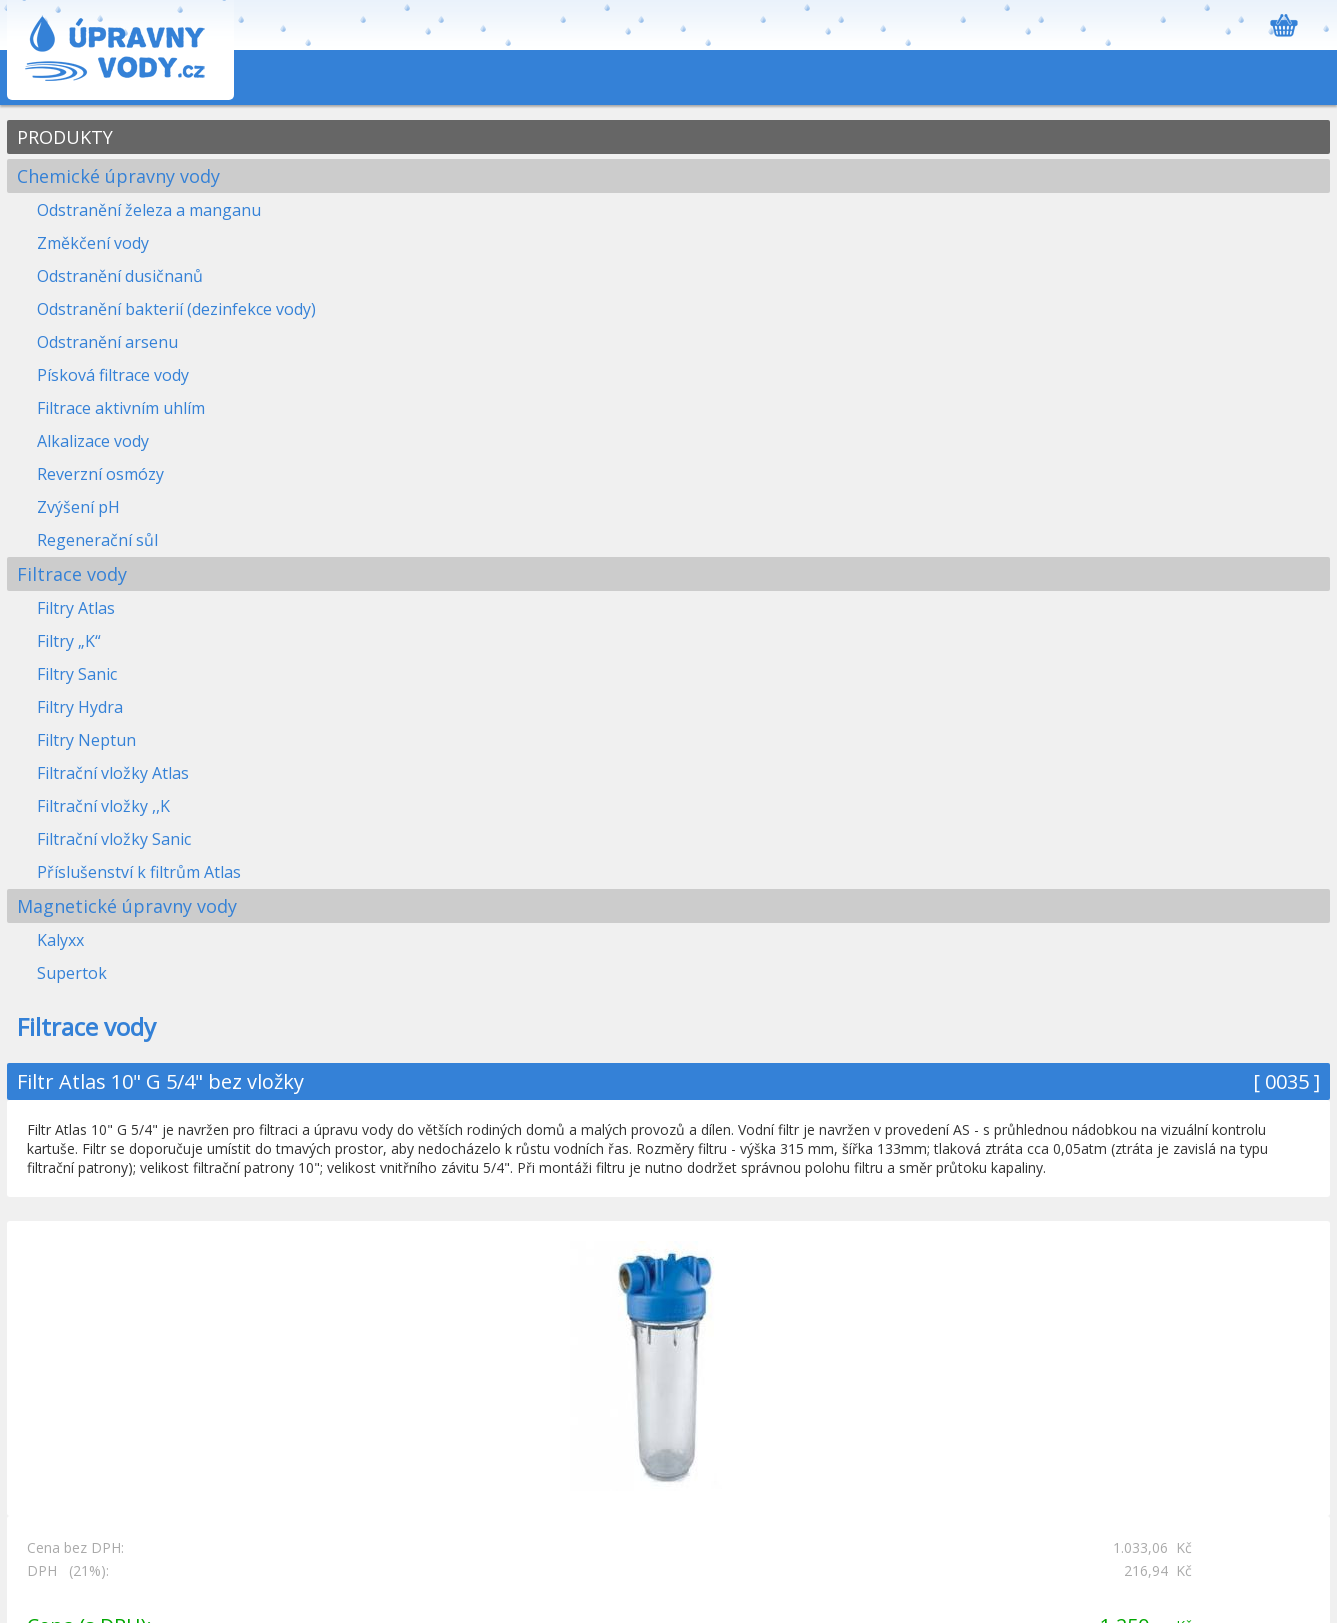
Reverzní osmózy (100, 474)
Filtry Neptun (86, 740)
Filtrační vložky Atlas (113, 773)
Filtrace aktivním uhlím (121, 408)
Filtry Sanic (77, 674)
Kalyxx (60, 940)
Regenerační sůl (97, 540)
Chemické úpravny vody (118, 176)
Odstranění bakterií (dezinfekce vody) (176, 309)
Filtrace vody (72, 574)
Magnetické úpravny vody (127, 906)
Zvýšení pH (78, 507)
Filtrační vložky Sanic (114, 839)
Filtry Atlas (76, 608)
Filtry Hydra (80, 707)
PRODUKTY (65, 137)
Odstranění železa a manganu (149, 210)
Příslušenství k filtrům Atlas (139, 872)
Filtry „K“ (69, 641)
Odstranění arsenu (107, 342)
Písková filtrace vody (113, 375)
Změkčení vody (93, 243)
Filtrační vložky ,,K (103, 806)
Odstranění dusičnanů (120, 276)
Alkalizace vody (93, 441)
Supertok (72, 973)
